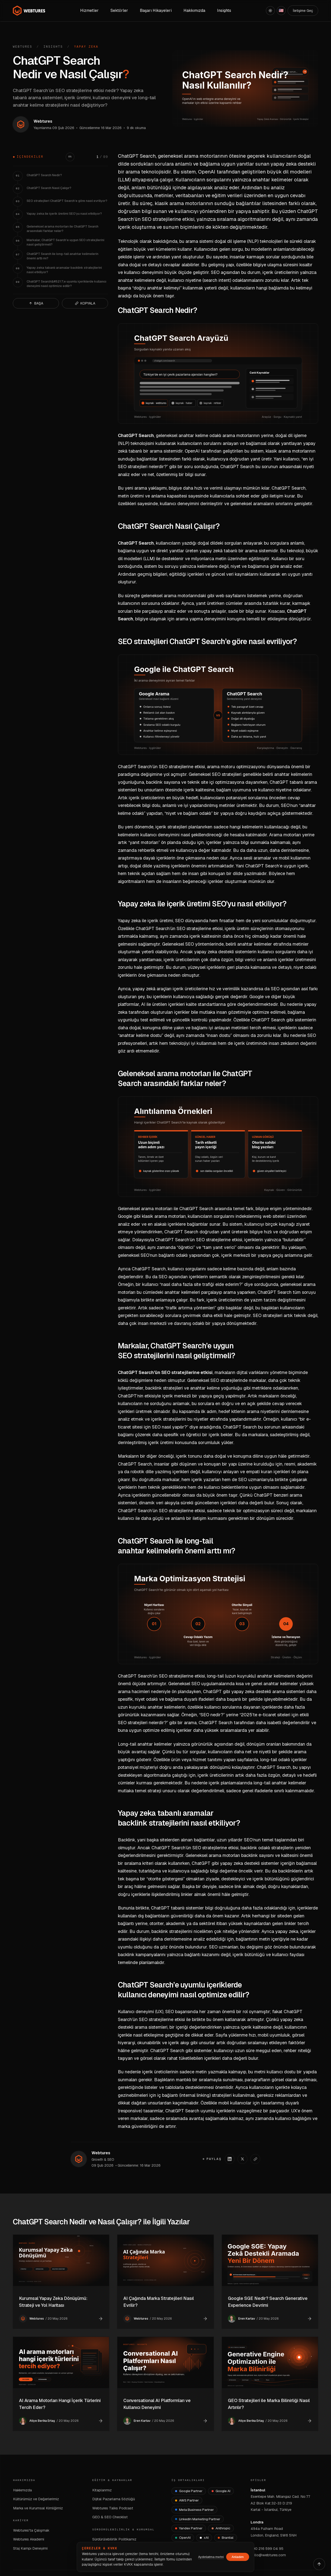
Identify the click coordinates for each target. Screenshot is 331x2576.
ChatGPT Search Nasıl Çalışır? (49, 188)
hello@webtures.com (268, 2555)
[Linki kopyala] (255, 2159)
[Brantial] (225, 2537)
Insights (53, 47)
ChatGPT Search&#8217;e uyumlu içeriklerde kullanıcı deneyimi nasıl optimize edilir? (66, 283)
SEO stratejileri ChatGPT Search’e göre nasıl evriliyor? (67, 201)
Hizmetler (89, 10)
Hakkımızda (22, 2490)
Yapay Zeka (86, 47)
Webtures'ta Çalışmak (31, 2530)
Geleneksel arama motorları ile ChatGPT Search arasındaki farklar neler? (62, 228)
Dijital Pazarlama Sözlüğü (113, 2499)
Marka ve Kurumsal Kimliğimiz (38, 2508)
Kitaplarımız (102, 2490)
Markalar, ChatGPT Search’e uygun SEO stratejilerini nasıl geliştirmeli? (65, 242)
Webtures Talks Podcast (112, 2508)
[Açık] (270, 10)
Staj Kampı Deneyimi (30, 2548)
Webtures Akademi (28, 2539)
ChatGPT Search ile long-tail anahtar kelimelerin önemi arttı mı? (62, 256)
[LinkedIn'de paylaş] (230, 2159)
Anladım (238, 2557)
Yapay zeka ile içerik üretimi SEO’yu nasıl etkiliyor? (64, 213)
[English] (281, 10)
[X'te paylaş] (242, 2159)
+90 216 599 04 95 (267, 2548)
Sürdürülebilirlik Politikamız (114, 2539)
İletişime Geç (303, 10)
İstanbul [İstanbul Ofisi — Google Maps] (258, 2490)
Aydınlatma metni (211, 2556)
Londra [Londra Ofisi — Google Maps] (257, 2522)
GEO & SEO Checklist (110, 2517)
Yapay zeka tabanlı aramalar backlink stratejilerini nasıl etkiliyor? (64, 270)
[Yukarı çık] (319, 2564)
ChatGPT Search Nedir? (44, 175)
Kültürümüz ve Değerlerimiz (36, 2499)
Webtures (22, 47)
